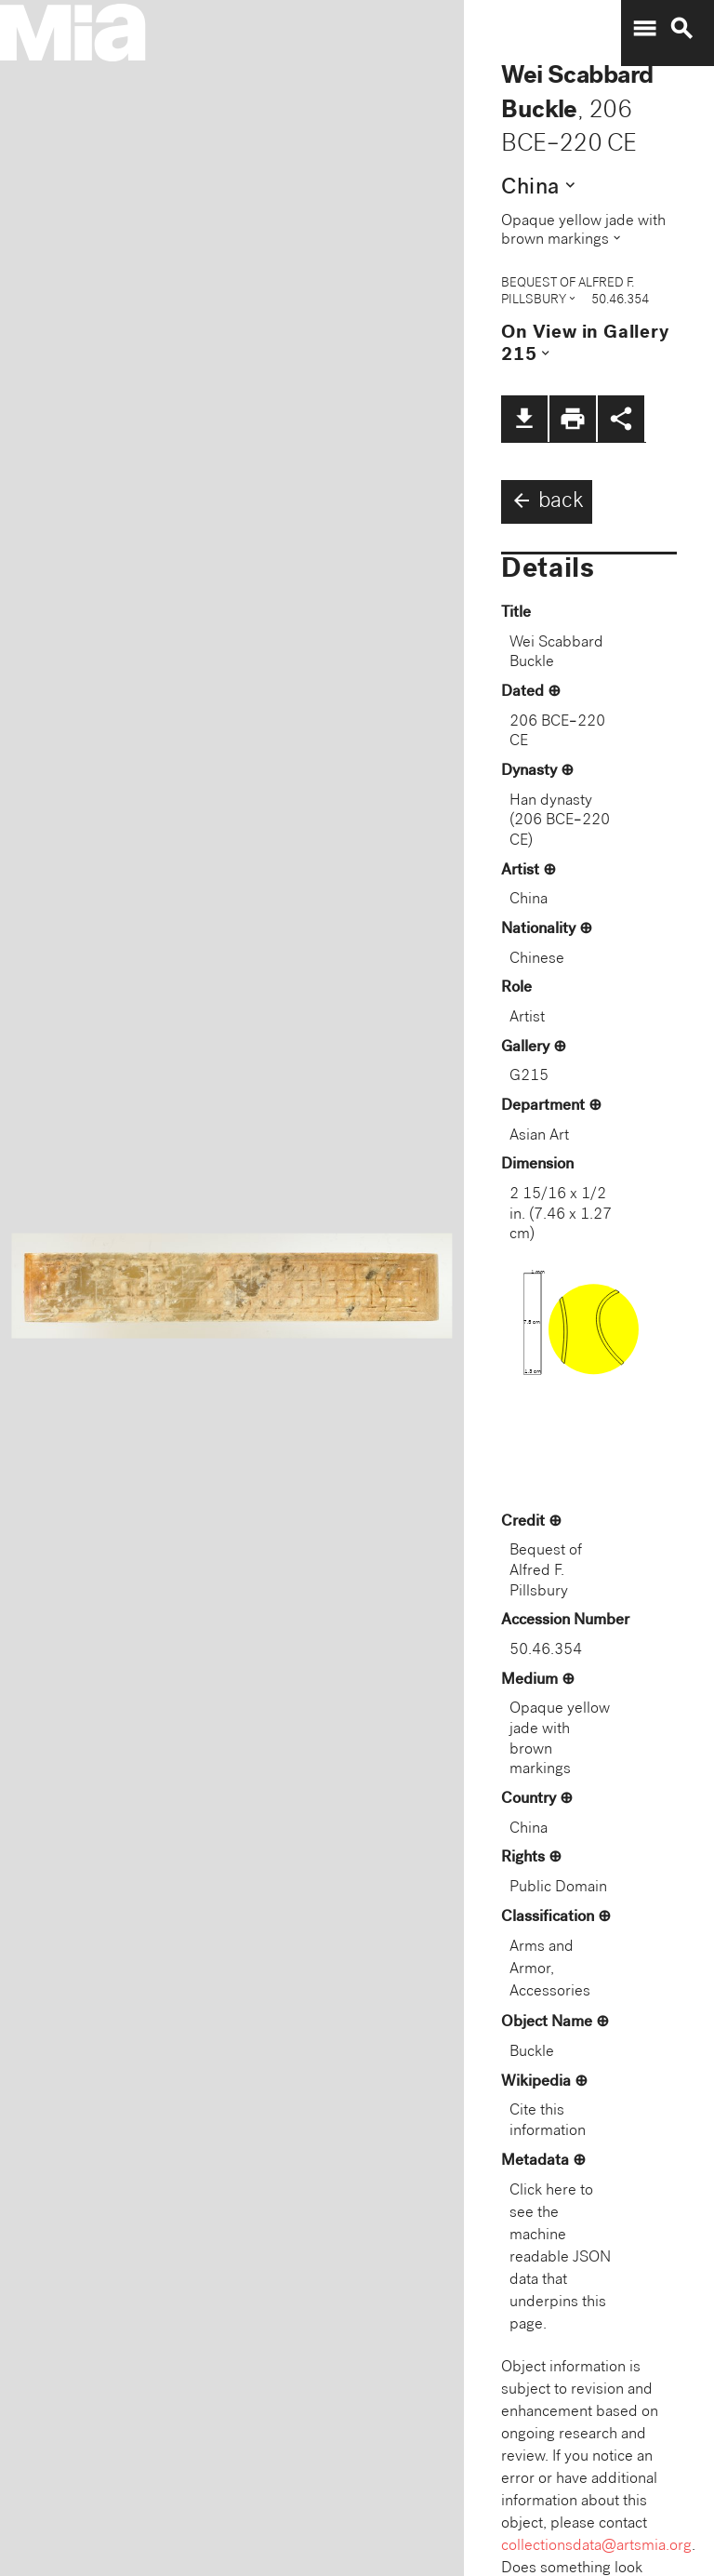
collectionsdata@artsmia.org (596, 2547)
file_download (524, 419)
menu (644, 29)
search (681, 29)
